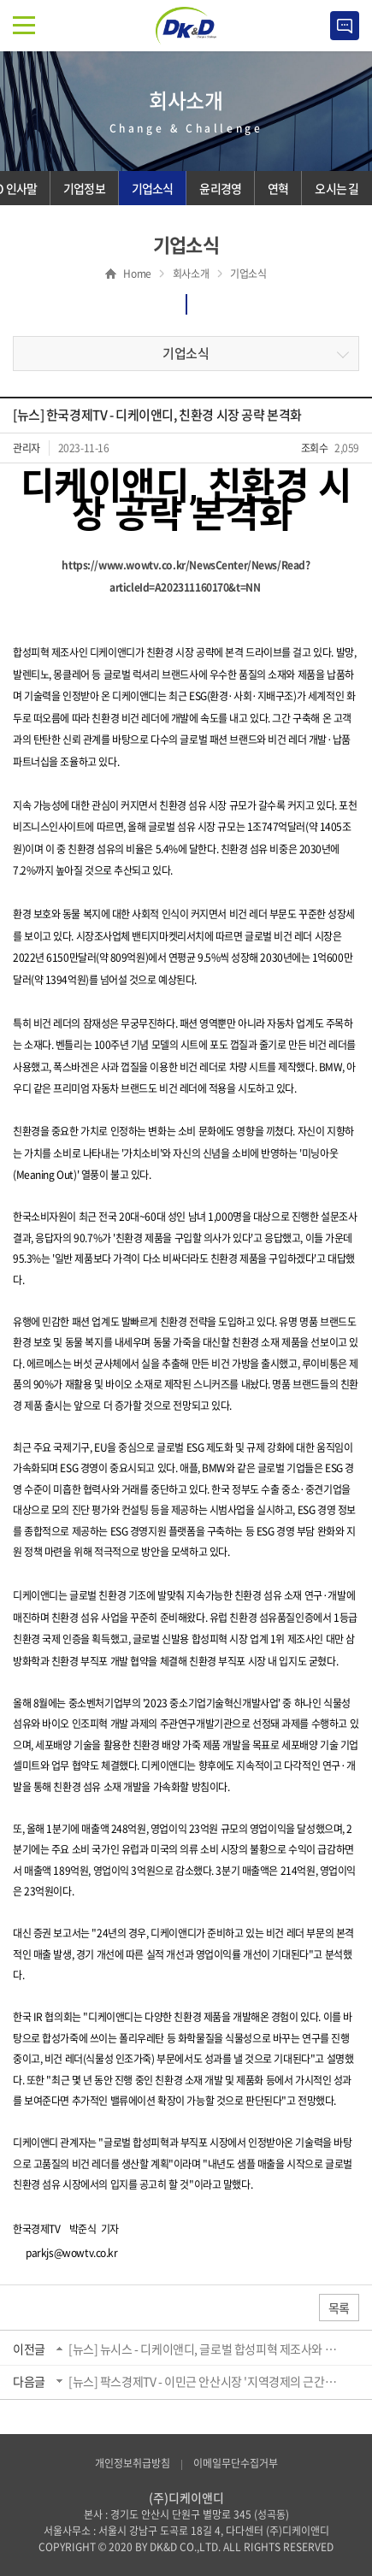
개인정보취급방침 (132, 2463)
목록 (339, 2307)
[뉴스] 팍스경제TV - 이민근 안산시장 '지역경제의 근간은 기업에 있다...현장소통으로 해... (206, 2381)
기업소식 (185, 353)
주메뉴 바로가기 (0, 0)
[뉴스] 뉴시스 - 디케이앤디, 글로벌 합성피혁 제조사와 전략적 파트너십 (206, 2348)
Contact (344, 25)
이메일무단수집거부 (235, 2463)
